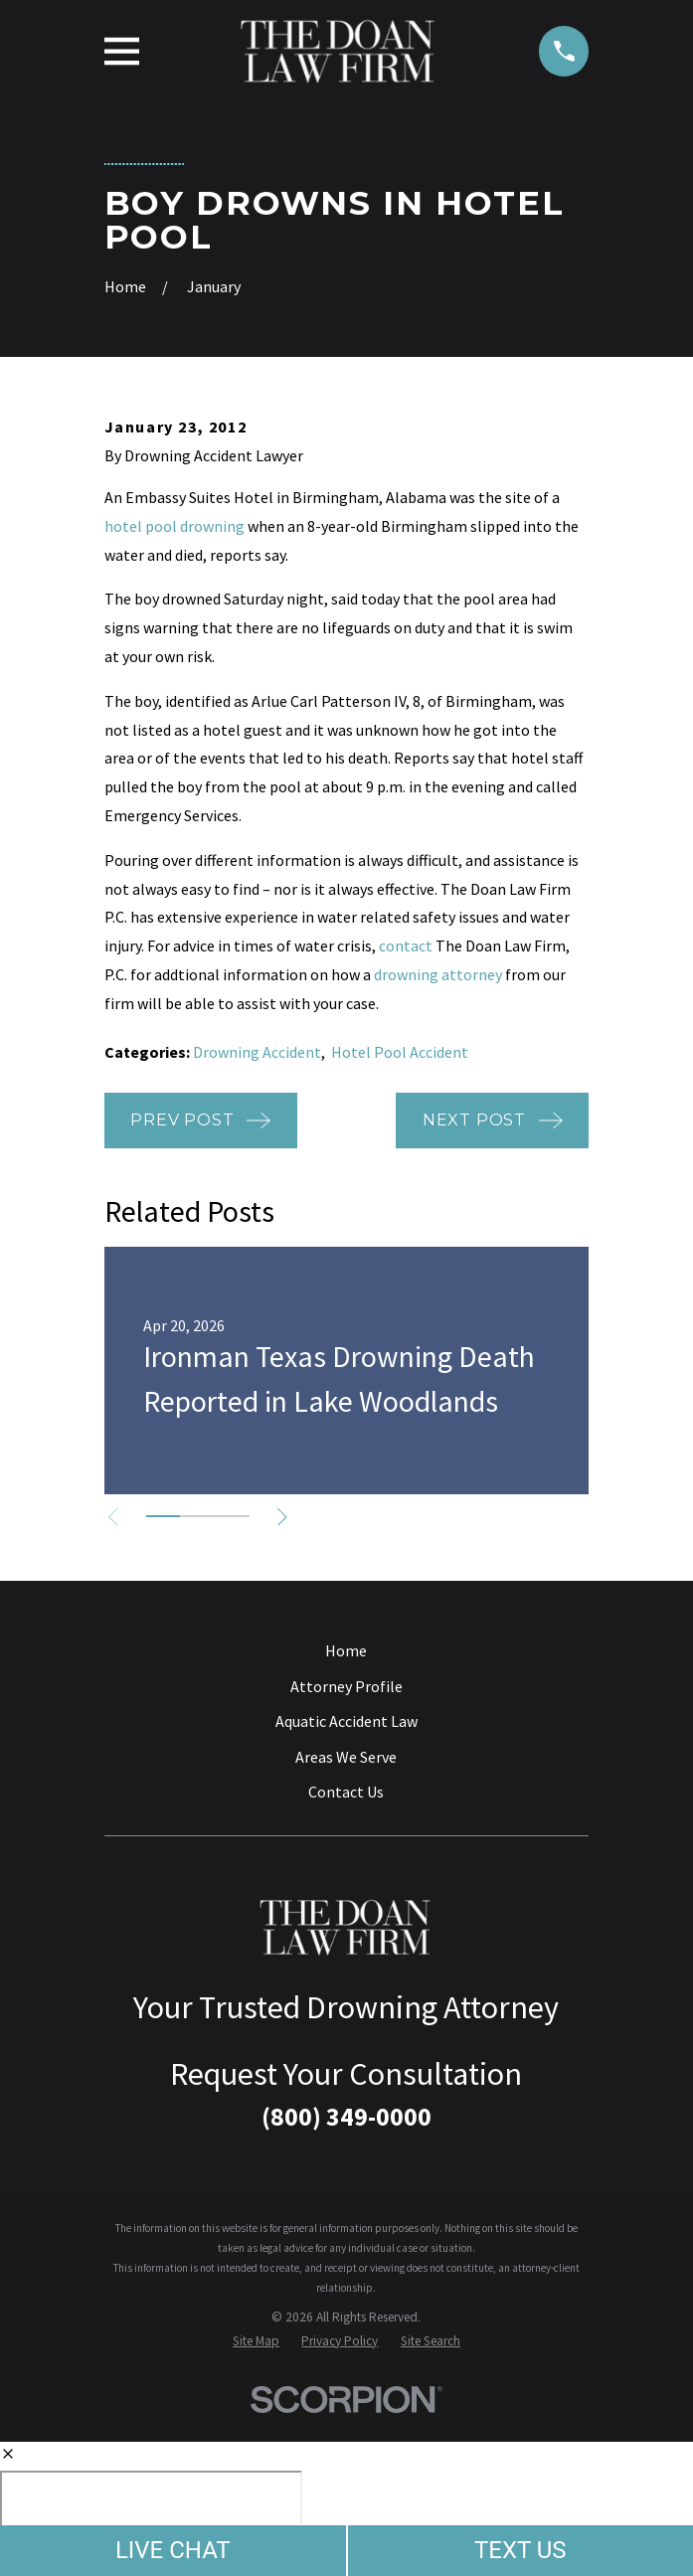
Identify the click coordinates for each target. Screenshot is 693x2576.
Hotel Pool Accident (399, 1052)
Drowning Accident (257, 1052)
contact (406, 945)
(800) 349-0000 (346, 2117)
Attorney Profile (346, 1686)
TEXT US (520, 2550)
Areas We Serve (346, 1757)
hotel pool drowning (174, 526)
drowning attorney (438, 974)
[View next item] (286, 1517)
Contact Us (346, 1792)
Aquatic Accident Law (346, 1721)
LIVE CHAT (173, 2550)
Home (346, 1650)
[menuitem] (256, 2341)
